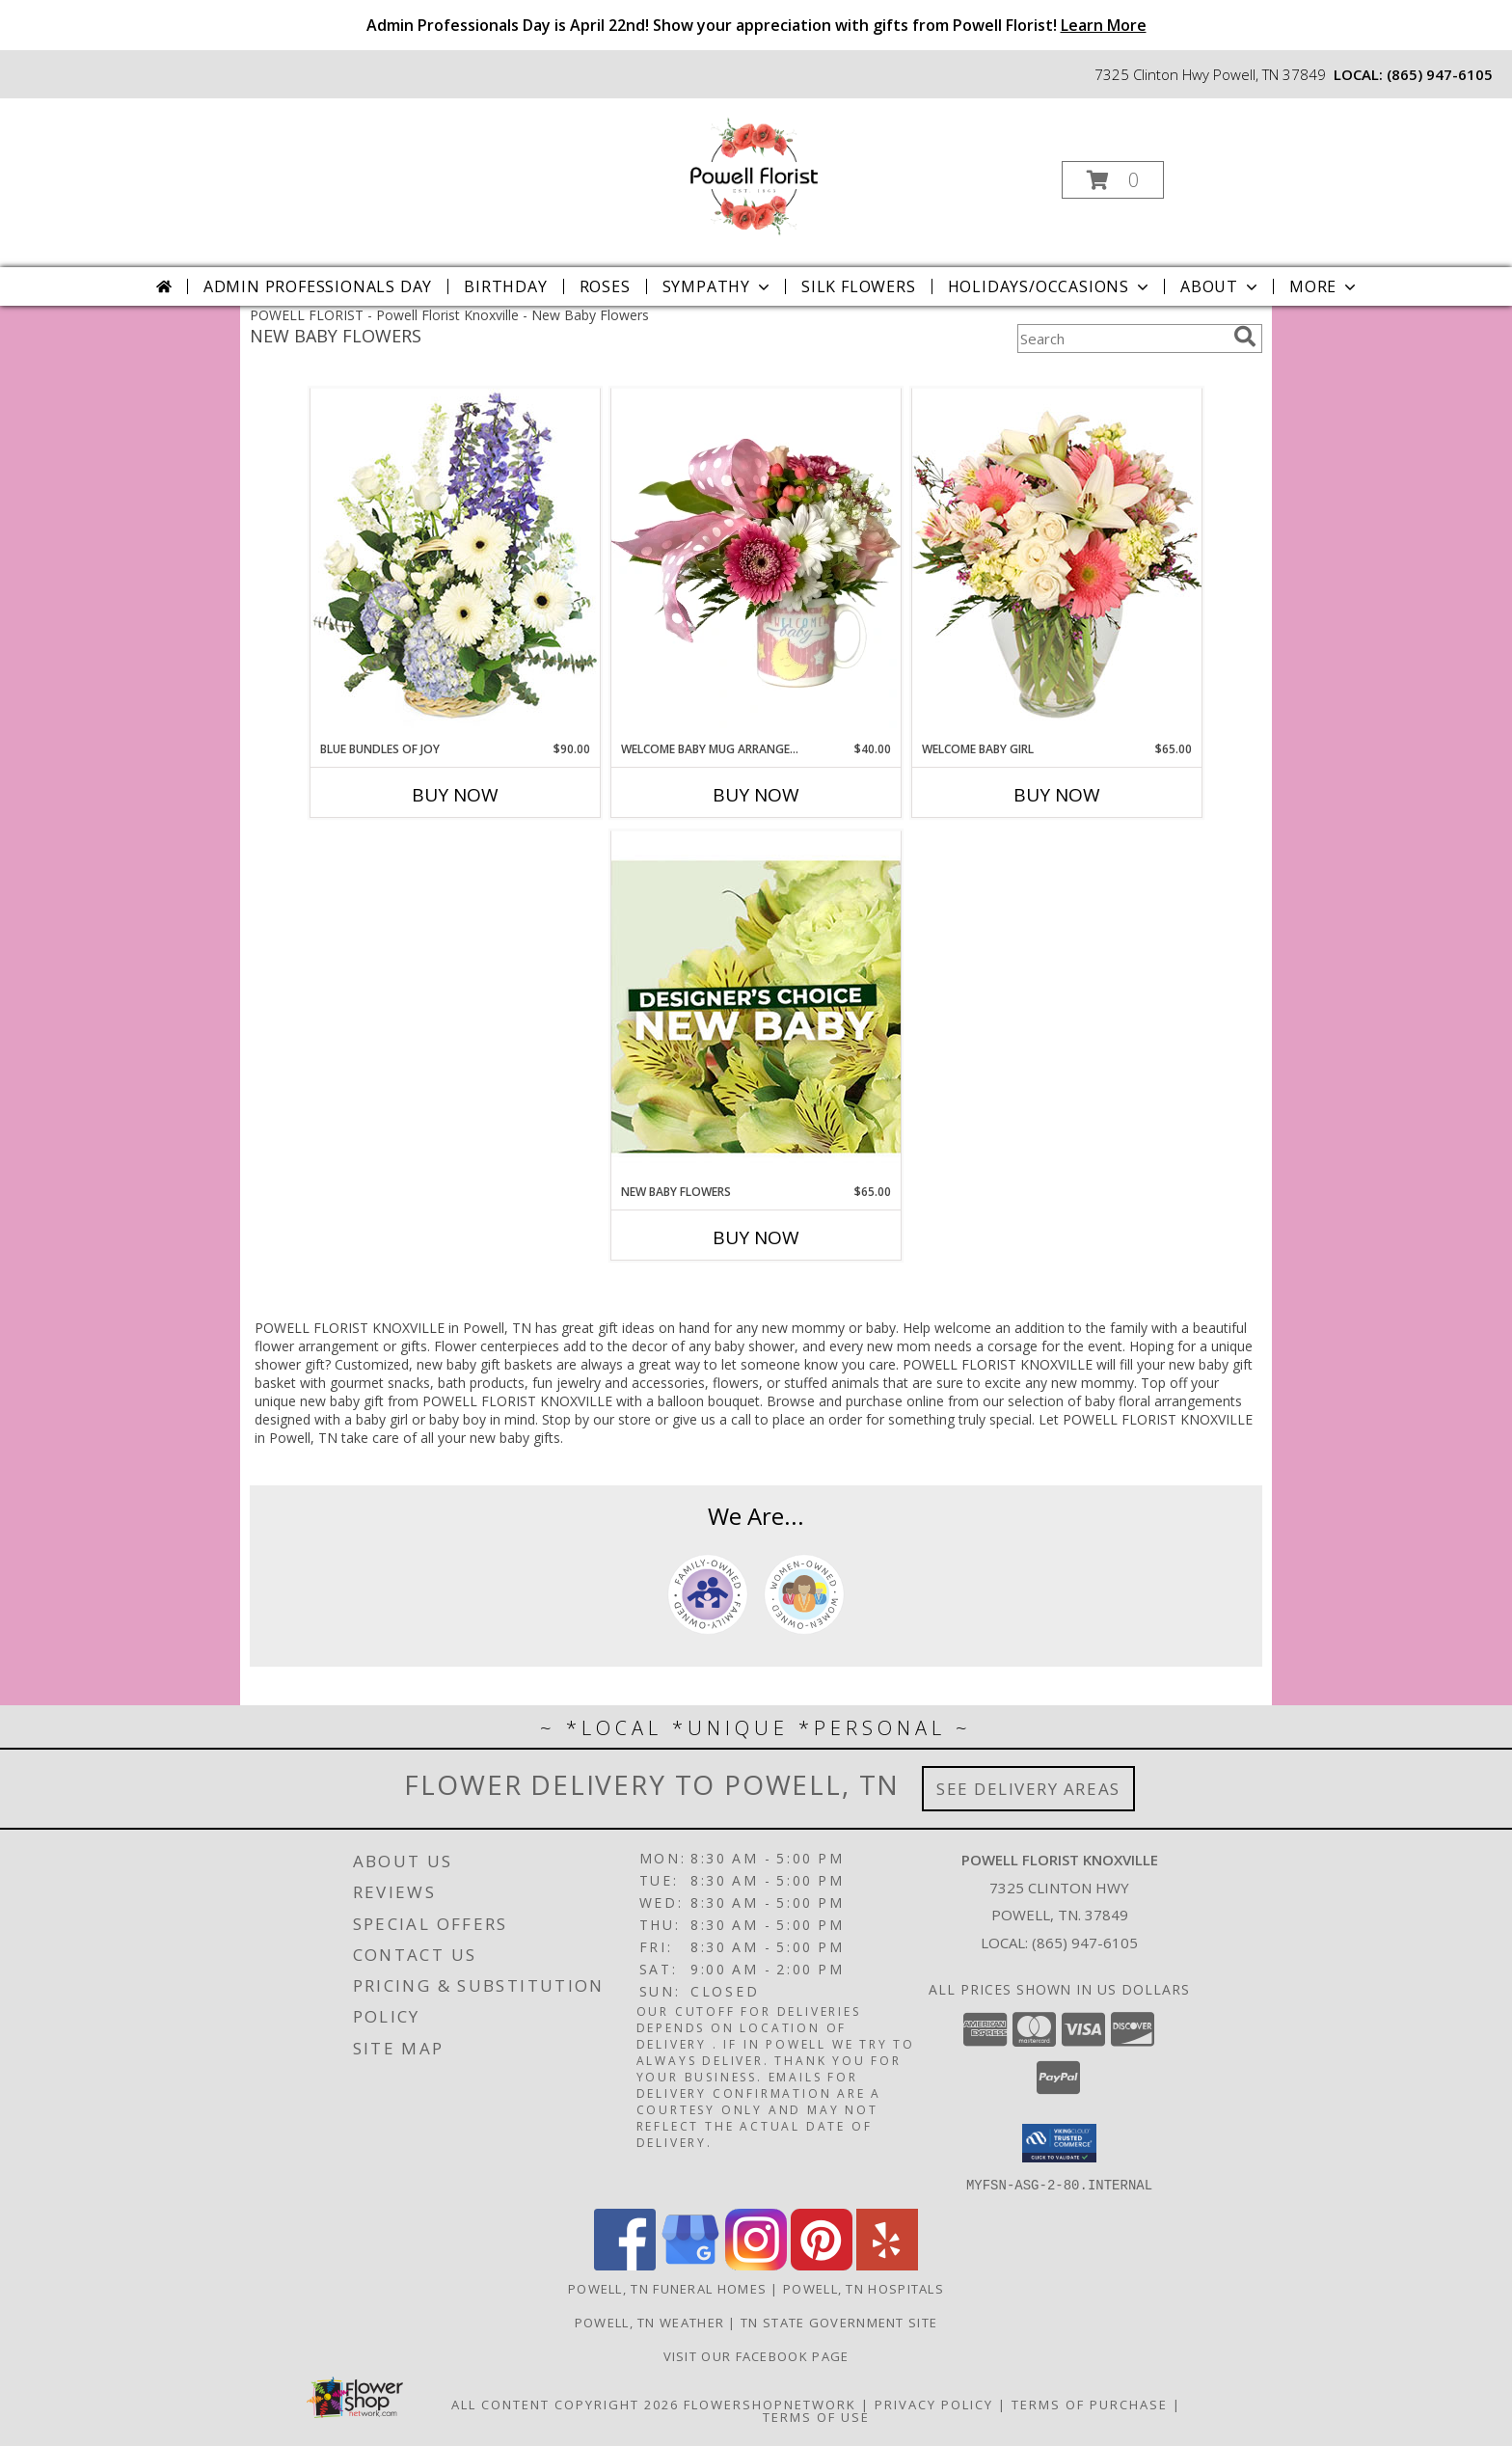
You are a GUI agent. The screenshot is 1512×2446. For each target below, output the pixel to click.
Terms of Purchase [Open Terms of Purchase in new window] (1090, 2403)
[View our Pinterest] (821, 2264)
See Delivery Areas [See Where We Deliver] (1028, 1789)
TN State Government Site (839, 2321)
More (1324, 286)
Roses (605, 286)
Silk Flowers (858, 286)
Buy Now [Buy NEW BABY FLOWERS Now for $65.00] (756, 1237)
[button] (1113, 180)
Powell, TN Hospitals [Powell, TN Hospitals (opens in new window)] (863, 2288)
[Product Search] (1121, 338)
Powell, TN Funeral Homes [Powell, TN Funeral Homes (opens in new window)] (667, 2288)
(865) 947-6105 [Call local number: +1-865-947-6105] (1440, 74)
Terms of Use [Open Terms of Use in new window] (816, 2416)
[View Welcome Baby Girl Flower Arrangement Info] (1057, 564)
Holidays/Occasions (1050, 286)
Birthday (505, 286)
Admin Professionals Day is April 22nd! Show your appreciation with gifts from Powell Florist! (756, 25)
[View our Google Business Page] (690, 2264)
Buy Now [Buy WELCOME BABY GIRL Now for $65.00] (1056, 794)
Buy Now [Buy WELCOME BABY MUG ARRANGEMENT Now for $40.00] (756, 794)
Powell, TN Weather (649, 2321)
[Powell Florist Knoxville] (754, 174)
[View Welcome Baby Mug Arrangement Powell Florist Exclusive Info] (756, 564)
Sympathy (717, 286)
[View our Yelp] (887, 2264)
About (1220, 286)
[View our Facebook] (625, 2264)
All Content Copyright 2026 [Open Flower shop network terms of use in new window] (565, 2403)
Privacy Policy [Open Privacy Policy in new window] (934, 2403)
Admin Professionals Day (317, 286)
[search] (1244, 336)
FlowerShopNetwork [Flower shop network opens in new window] (770, 2403)
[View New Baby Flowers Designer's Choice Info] (756, 1006)
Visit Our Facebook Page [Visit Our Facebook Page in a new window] (756, 2355)
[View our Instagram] (756, 2264)
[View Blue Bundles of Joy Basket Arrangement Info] (455, 564)
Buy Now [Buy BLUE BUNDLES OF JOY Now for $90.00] (455, 794)
